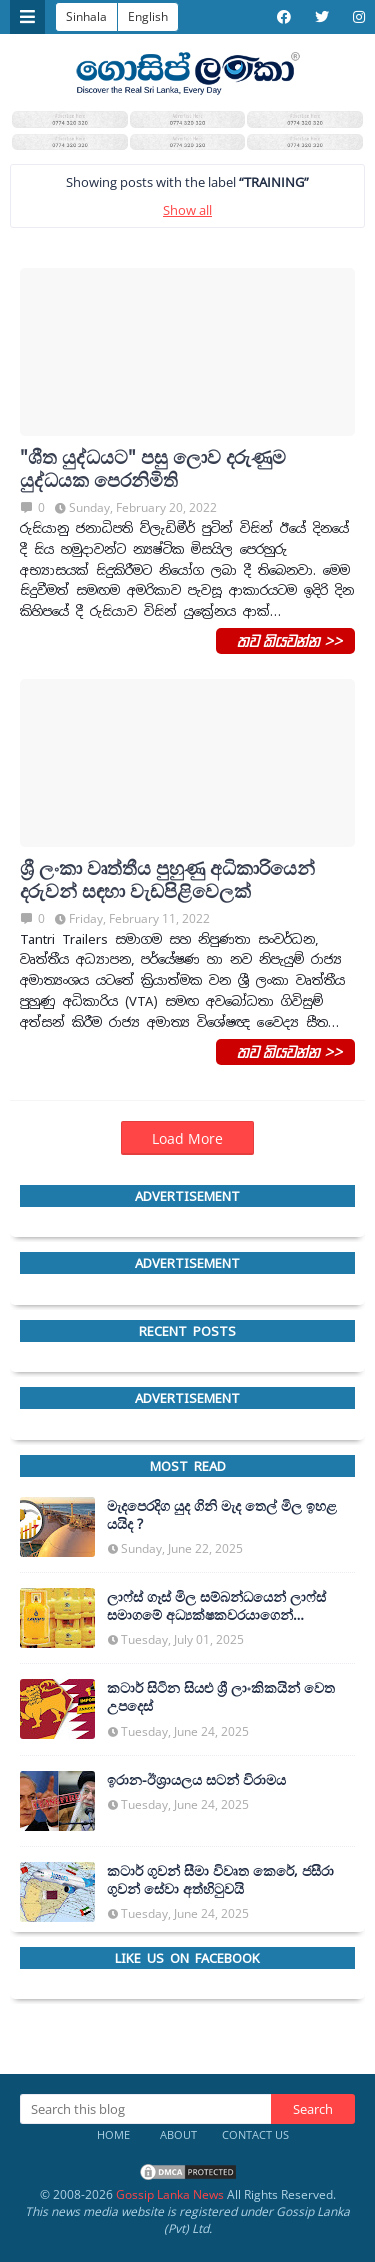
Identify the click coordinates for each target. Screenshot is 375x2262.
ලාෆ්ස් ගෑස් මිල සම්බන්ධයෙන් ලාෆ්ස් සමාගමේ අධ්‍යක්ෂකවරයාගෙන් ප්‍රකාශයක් (216, 1606)
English (148, 16)
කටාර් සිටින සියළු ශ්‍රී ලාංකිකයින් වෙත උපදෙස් (221, 1697)
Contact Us (255, 2134)
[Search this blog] (145, 2109)
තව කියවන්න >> (285, 640)
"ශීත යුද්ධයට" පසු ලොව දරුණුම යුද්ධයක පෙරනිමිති (153, 469)
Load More (187, 1138)
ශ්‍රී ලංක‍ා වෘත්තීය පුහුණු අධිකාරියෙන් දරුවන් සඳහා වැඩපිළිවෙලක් (167, 880)
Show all (187, 210)
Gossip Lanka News (170, 2194)
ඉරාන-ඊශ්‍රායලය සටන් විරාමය (196, 1780)
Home (113, 2134)
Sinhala (86, 16)
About (178, 2134)
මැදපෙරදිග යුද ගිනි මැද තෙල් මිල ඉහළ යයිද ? (222, 1515)
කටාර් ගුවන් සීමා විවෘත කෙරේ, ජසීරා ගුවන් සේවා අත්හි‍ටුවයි (220, 1880)
